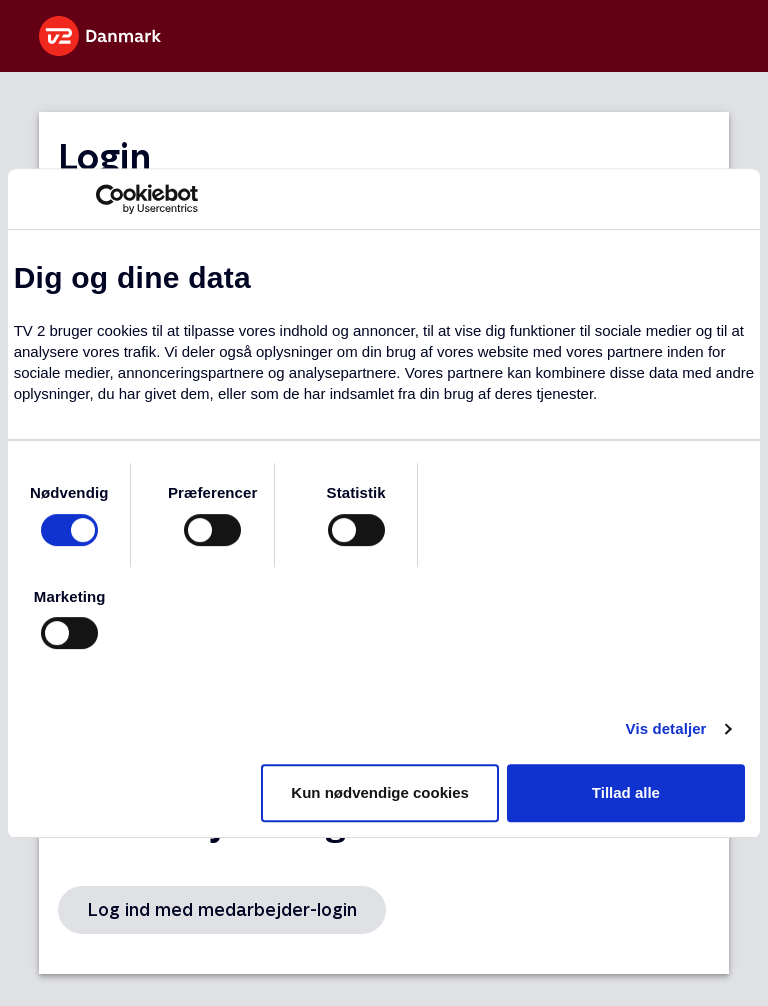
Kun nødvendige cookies (380, 792)
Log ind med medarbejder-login (222, 909)
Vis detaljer (666, 728)
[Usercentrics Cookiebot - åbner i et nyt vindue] (110, 199)
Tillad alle (626, 792)
